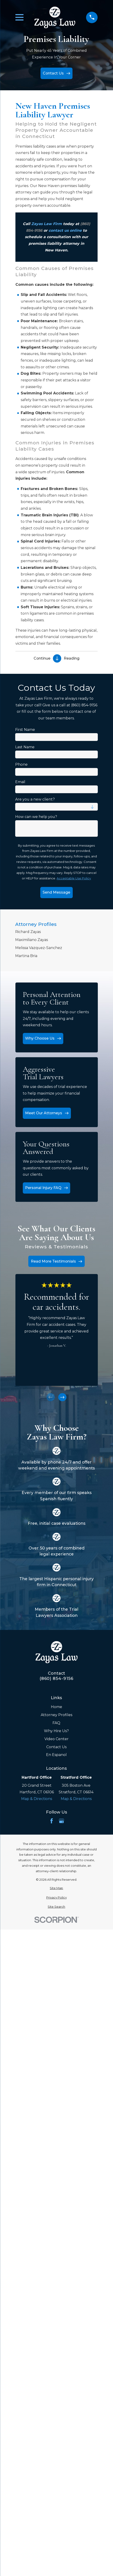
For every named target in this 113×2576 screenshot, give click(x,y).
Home (56, 1707)
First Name (25, 729)
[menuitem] (56, 932)
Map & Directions (36, 1799)
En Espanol (56, 1755)
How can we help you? (36, 817)
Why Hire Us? (56, 1731)
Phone (21, 764)
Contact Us (56, 1747)
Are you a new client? (35, 799)
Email (20, 782)
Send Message (56, 892)
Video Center (56, 1739)
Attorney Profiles (56, 1715)
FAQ (56, 1723)
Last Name (25, 747)
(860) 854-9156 (57, 1678)
